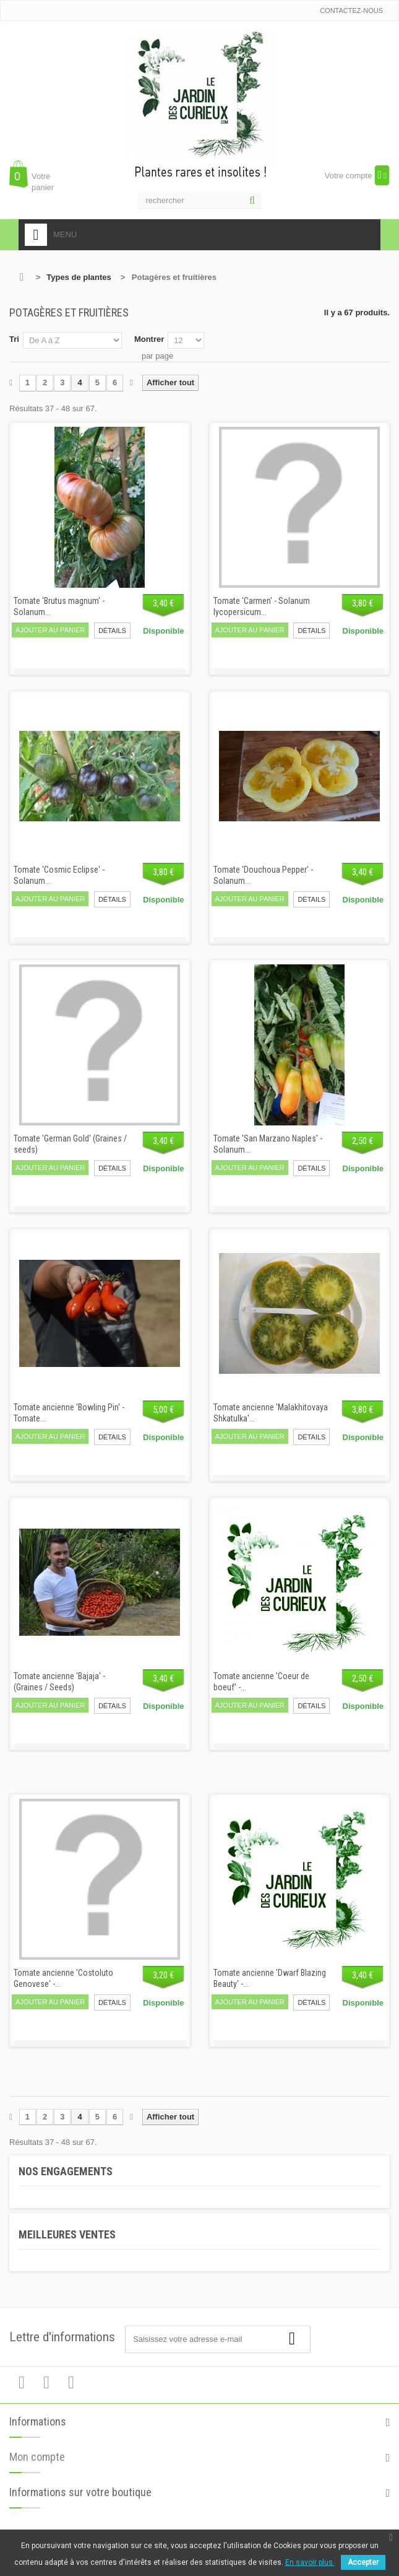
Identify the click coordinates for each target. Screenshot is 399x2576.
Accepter (363, 2562)
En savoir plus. (310, 2562)
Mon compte (37, 2466)
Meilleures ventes (67, 2234)
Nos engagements (66, 2171)
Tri (14, 339)
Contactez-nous (351, 10)
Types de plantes (78, 277)
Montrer (149, 339)
